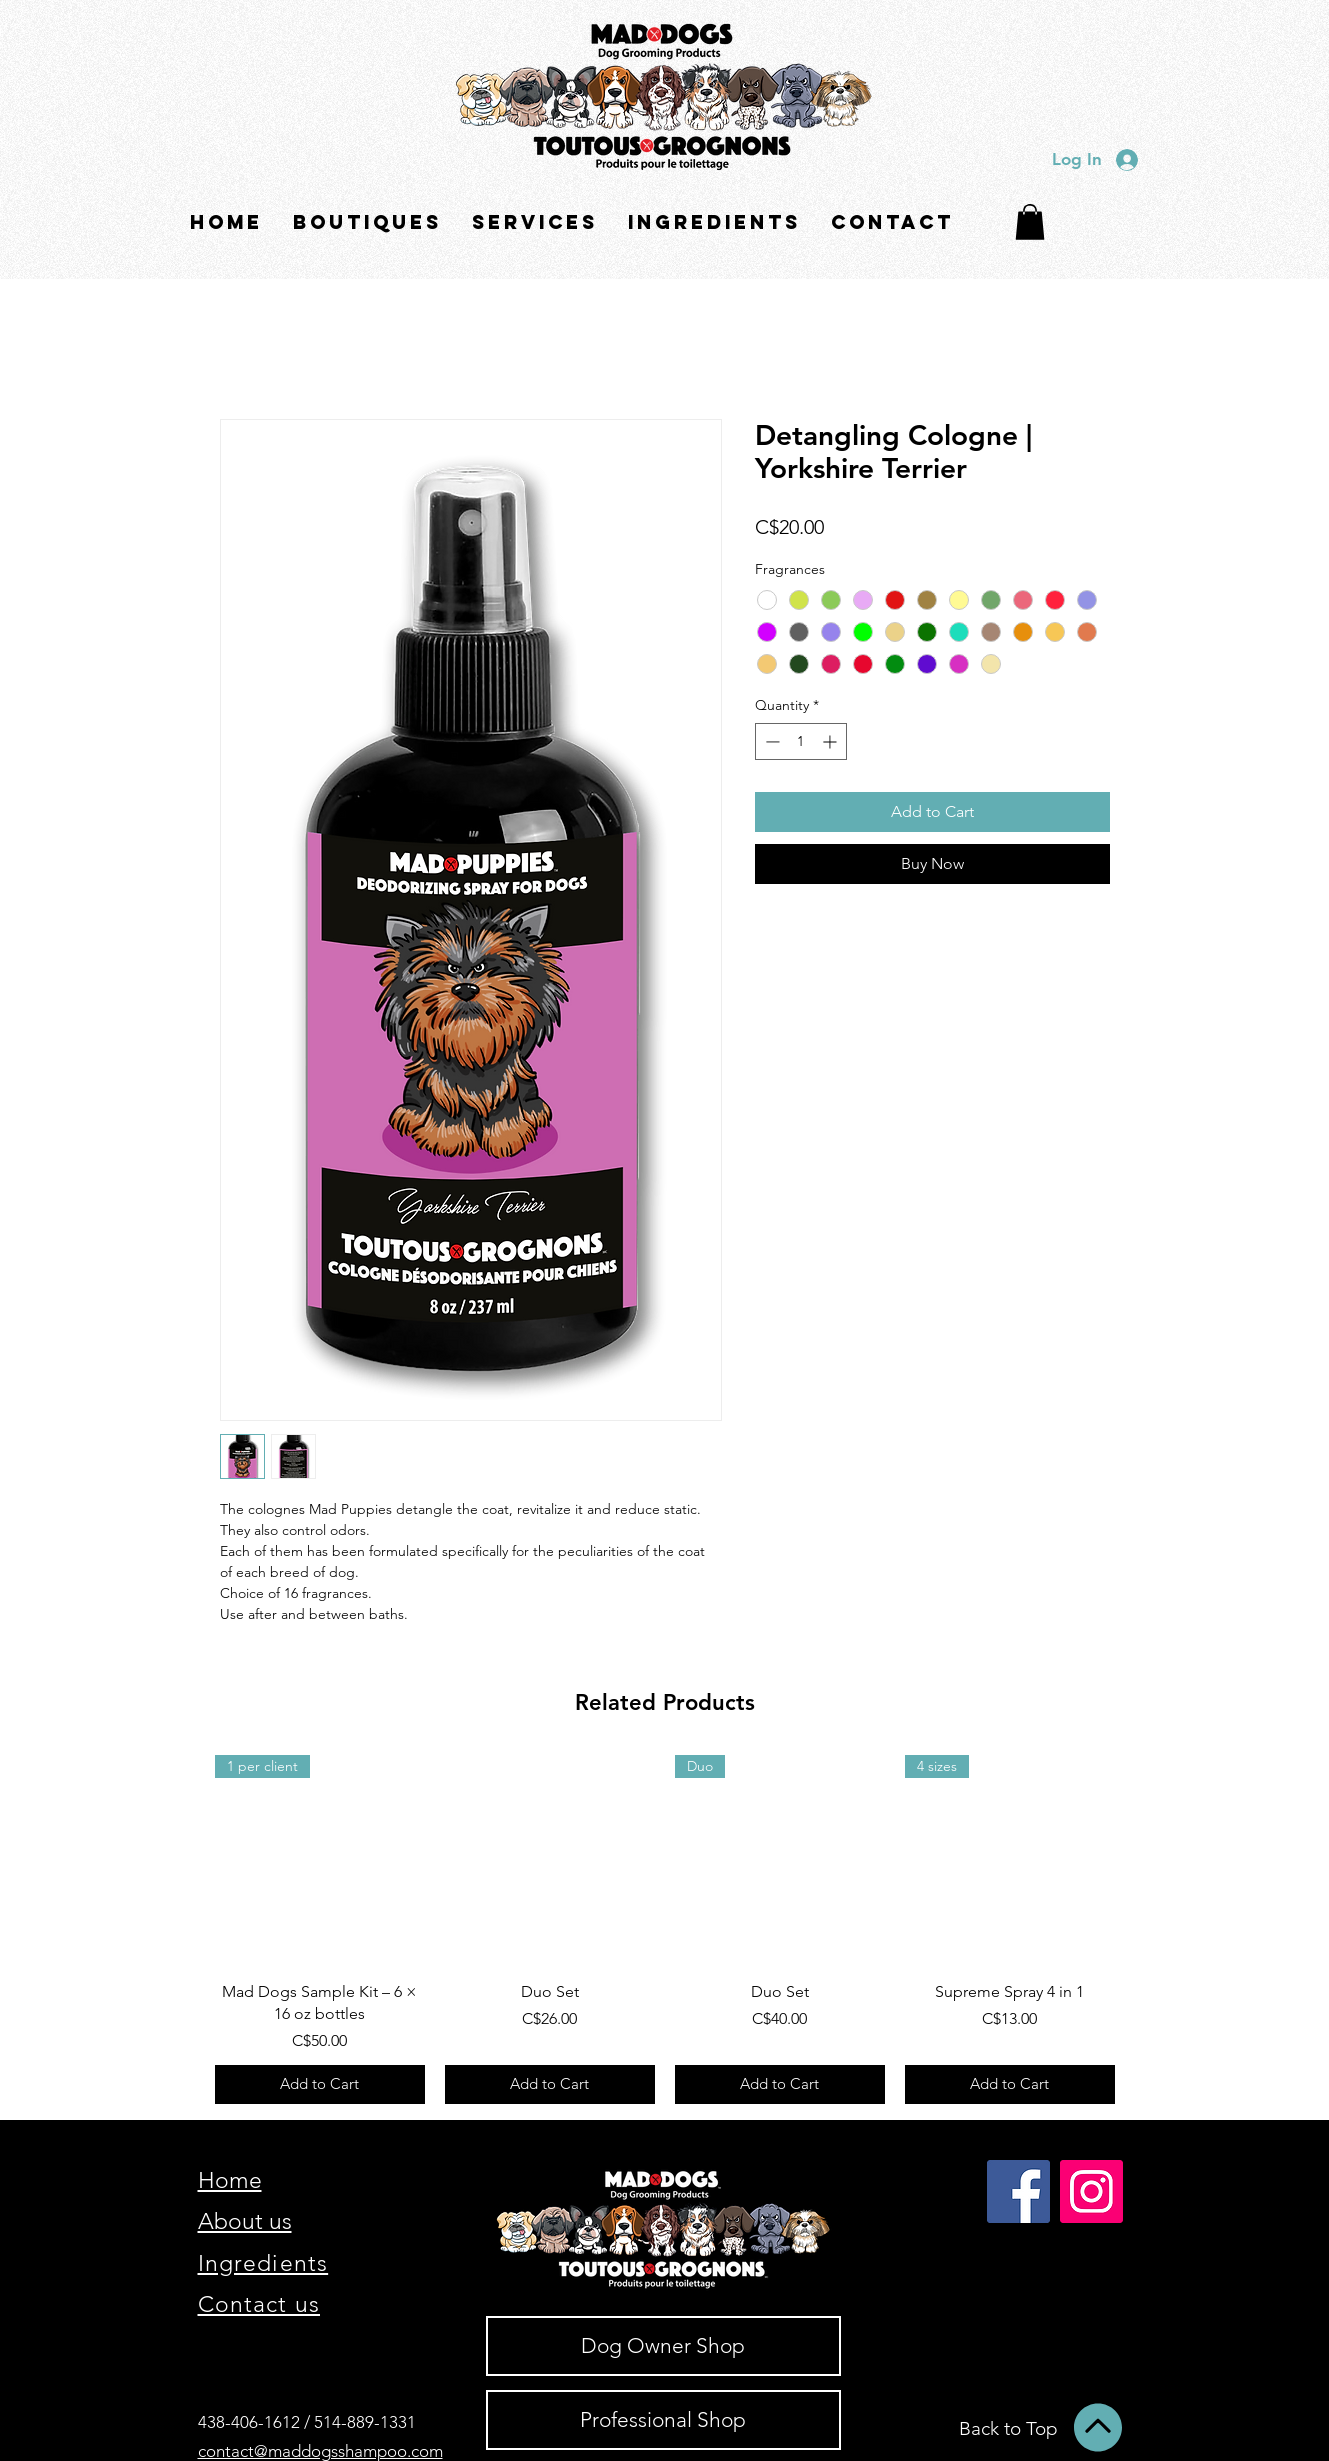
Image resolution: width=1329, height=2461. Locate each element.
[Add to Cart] (320, 2084)
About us (245, 2221)
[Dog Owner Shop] (663, 2346)
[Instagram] (1091, 2191)
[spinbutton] (801, 741)
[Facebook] (1018, 2191)
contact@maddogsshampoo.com (320, 2451)
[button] (367, 222)
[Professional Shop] (663, 2420)
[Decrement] (770, 741)
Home (230, 2180)
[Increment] (831, 741)
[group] (665, 1929)
